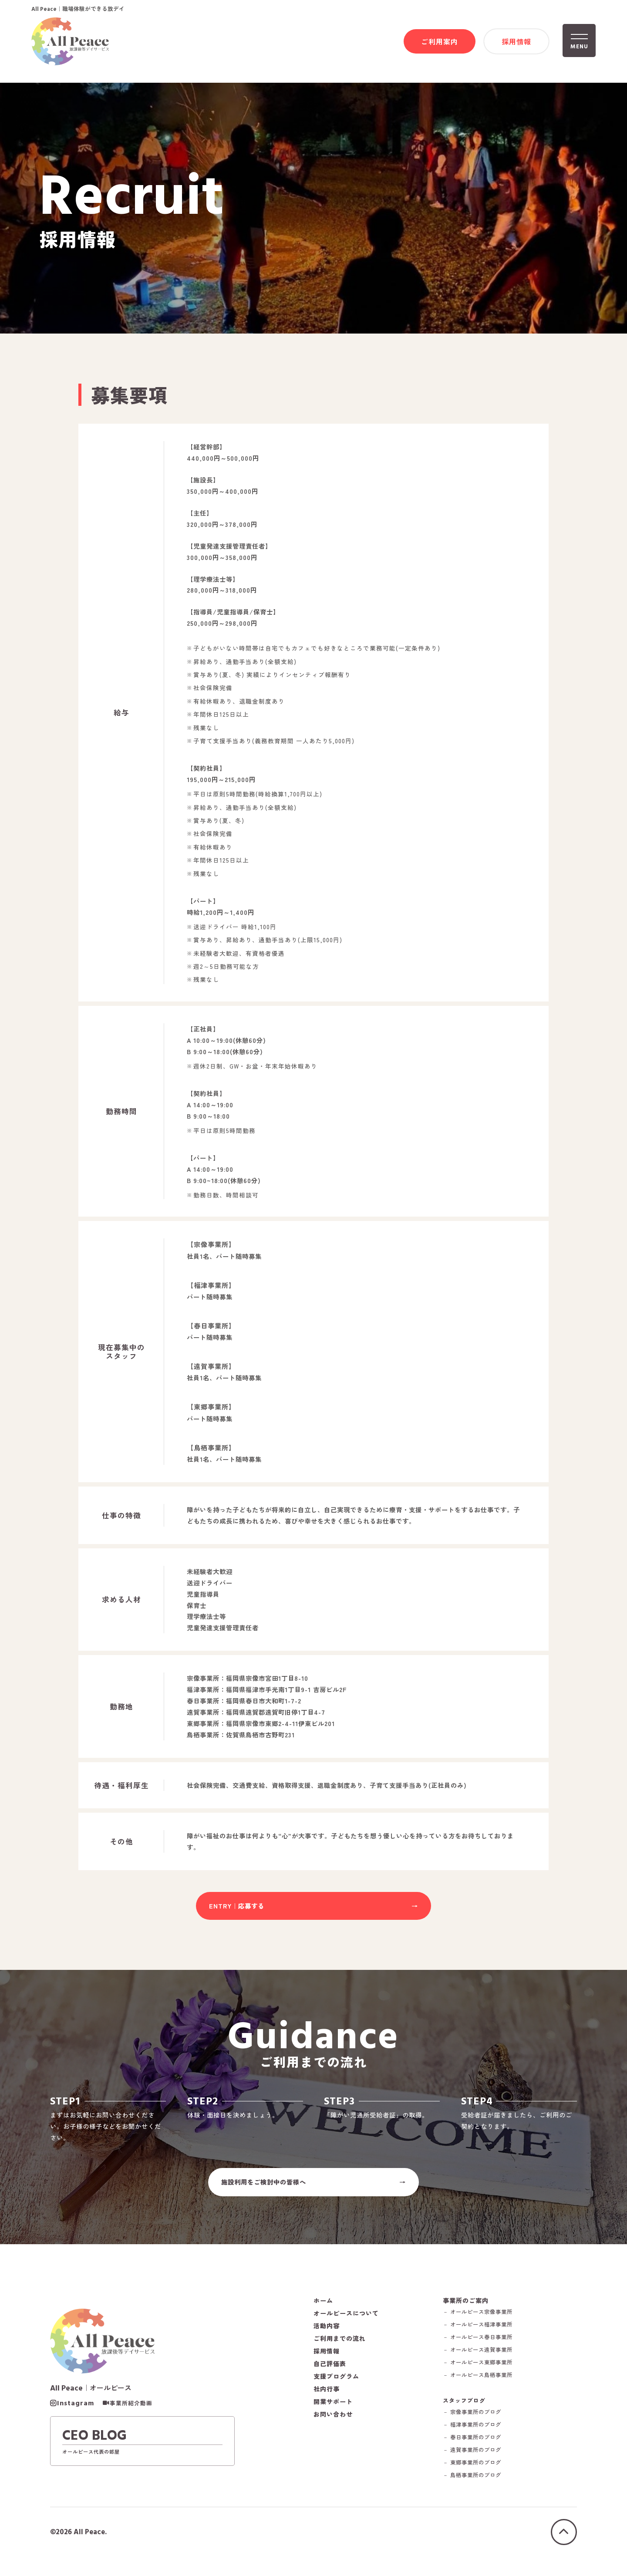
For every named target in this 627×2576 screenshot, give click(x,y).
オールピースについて (346, 2322)
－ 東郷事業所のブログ (476, 2472)
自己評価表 (330, 2372)
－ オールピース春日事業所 (482, 2346)
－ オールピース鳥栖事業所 (482, 2384)
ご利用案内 (439, 42)
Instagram (75, 2412)
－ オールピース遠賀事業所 (482, 2358)
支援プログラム (336, 2385)
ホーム (323, 2309)
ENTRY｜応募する (236, 1910)
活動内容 (327, 2334)
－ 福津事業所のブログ (476, 2434)
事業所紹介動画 (131, 2412)
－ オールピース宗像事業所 (482, 2320)
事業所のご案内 (468, 2308)
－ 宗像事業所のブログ (476, 2421)
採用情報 (516, 42)
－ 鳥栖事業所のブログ (476, 2485)
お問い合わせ (333, 2423)
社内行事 (327, 2397)
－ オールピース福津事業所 (482, 2333)
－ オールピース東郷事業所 (482, 2371)
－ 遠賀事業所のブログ (476, 2459)
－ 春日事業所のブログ (476, 2447)
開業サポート (333, 2410)
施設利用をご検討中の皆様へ (263, 2188)
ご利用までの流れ (340, 2347)
